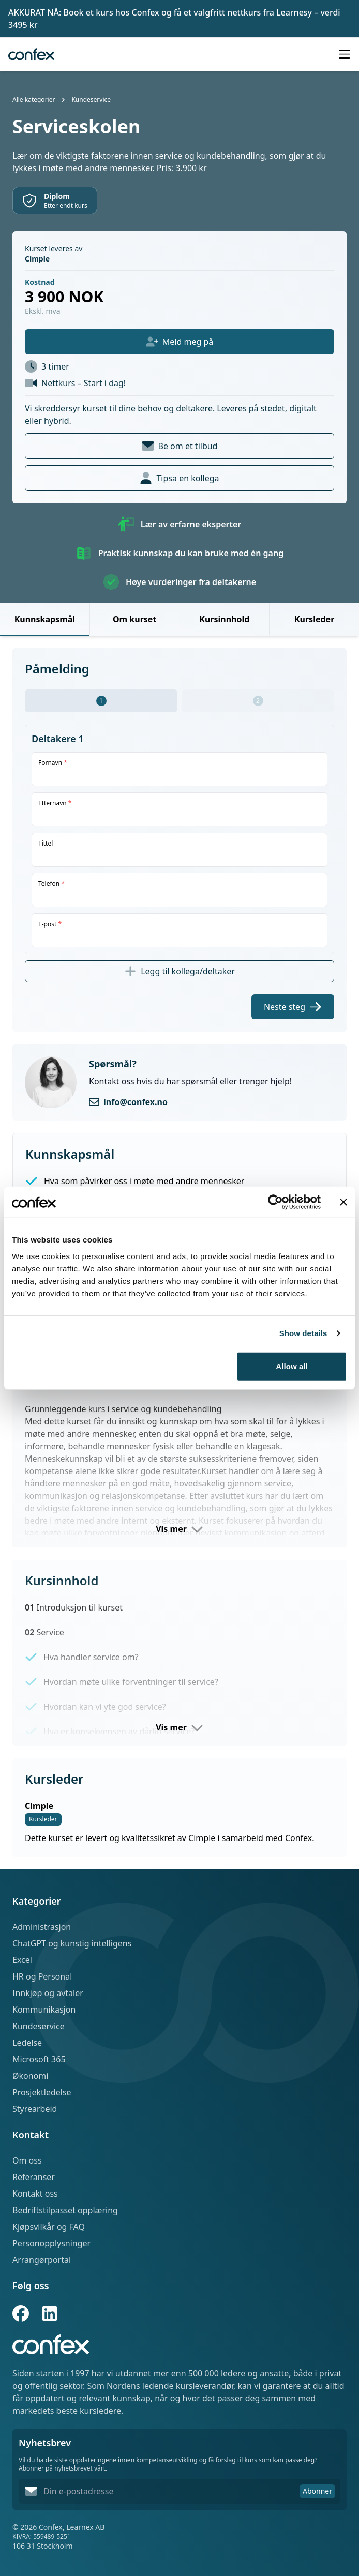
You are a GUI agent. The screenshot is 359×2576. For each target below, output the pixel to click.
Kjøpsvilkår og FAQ (48, 2226)
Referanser (33, 2177)
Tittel (45, 843)
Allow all (292, 1365)
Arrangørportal (41, 2259)
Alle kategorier (33, 99)
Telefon (51, 884)
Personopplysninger (51, 2243)
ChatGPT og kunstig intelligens (71, 1943)
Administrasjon (41, 1927)
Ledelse (27, 2042)
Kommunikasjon (44, 2009)
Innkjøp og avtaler (47, 1993)
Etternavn (54, 803)
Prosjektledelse (41, 2092)
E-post (50, 924)
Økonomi (30, 2075)
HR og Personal (42, 1976)
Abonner (317, 2491)
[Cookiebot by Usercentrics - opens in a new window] (275, 1202)
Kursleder (314, 619)
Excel (22, 1960)
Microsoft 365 (39, 2059)
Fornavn (52, 763)
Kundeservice (91, 99)
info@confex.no (135, 1102)
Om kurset (134, 619)
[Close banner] (343, 1202)
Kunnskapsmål (44, 619)
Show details (303, 1333)
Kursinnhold (224, 619)
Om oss (27, 2160)
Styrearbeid (34, 2108)
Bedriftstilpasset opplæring (65, 2210)
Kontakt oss (35, 2193)
